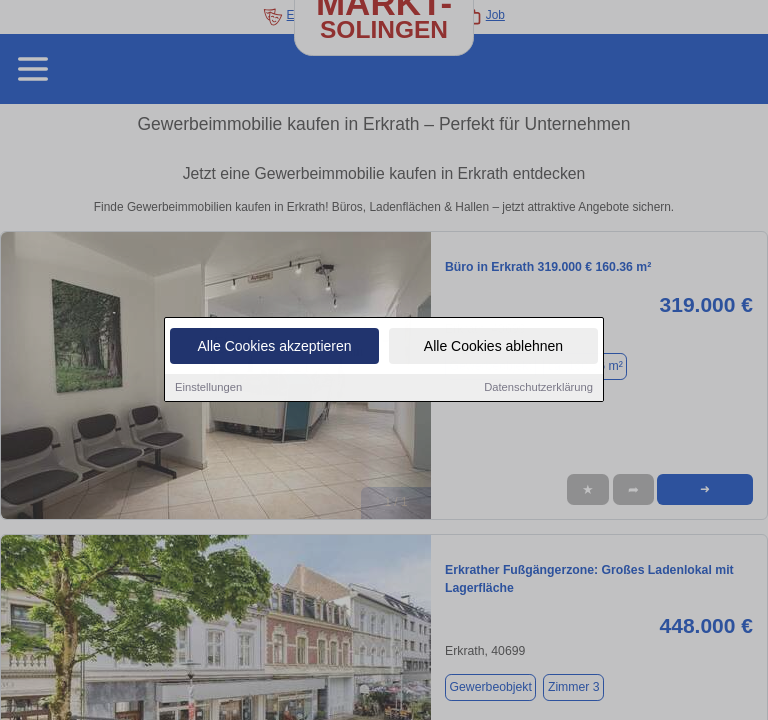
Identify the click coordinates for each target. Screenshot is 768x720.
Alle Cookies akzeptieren (274, 347)
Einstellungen (208, 388)
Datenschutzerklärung (538, 388)
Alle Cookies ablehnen (493, 347)
